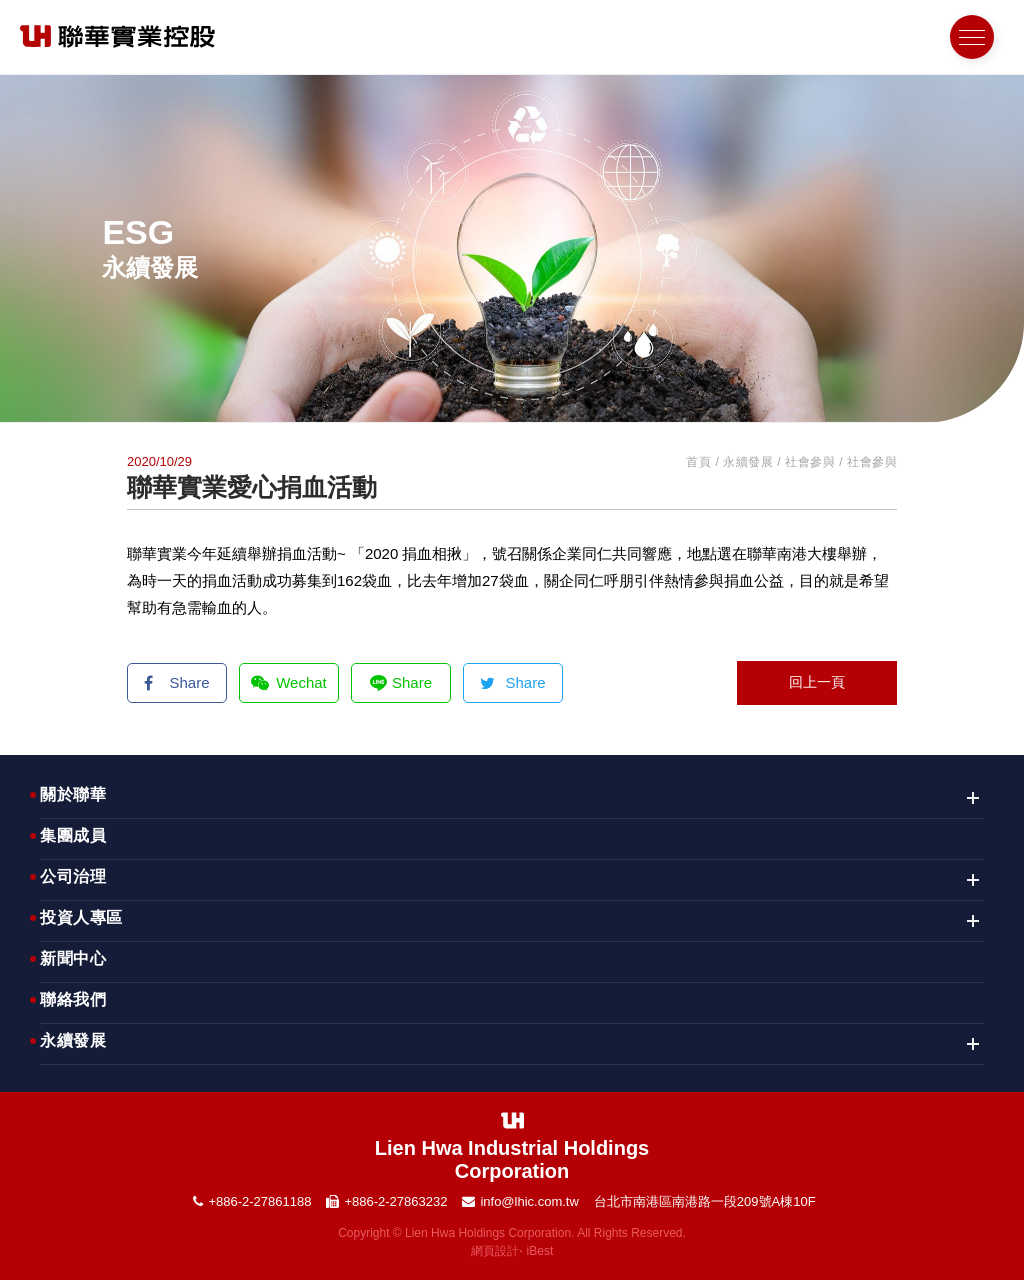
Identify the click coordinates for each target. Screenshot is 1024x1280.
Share (176, 682)
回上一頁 (817, 682)
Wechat (289, 682)
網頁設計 (495, 1251)
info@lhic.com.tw (529, 1201)
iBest (540, 1251)
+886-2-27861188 (259, 1201)
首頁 (698, 462)
